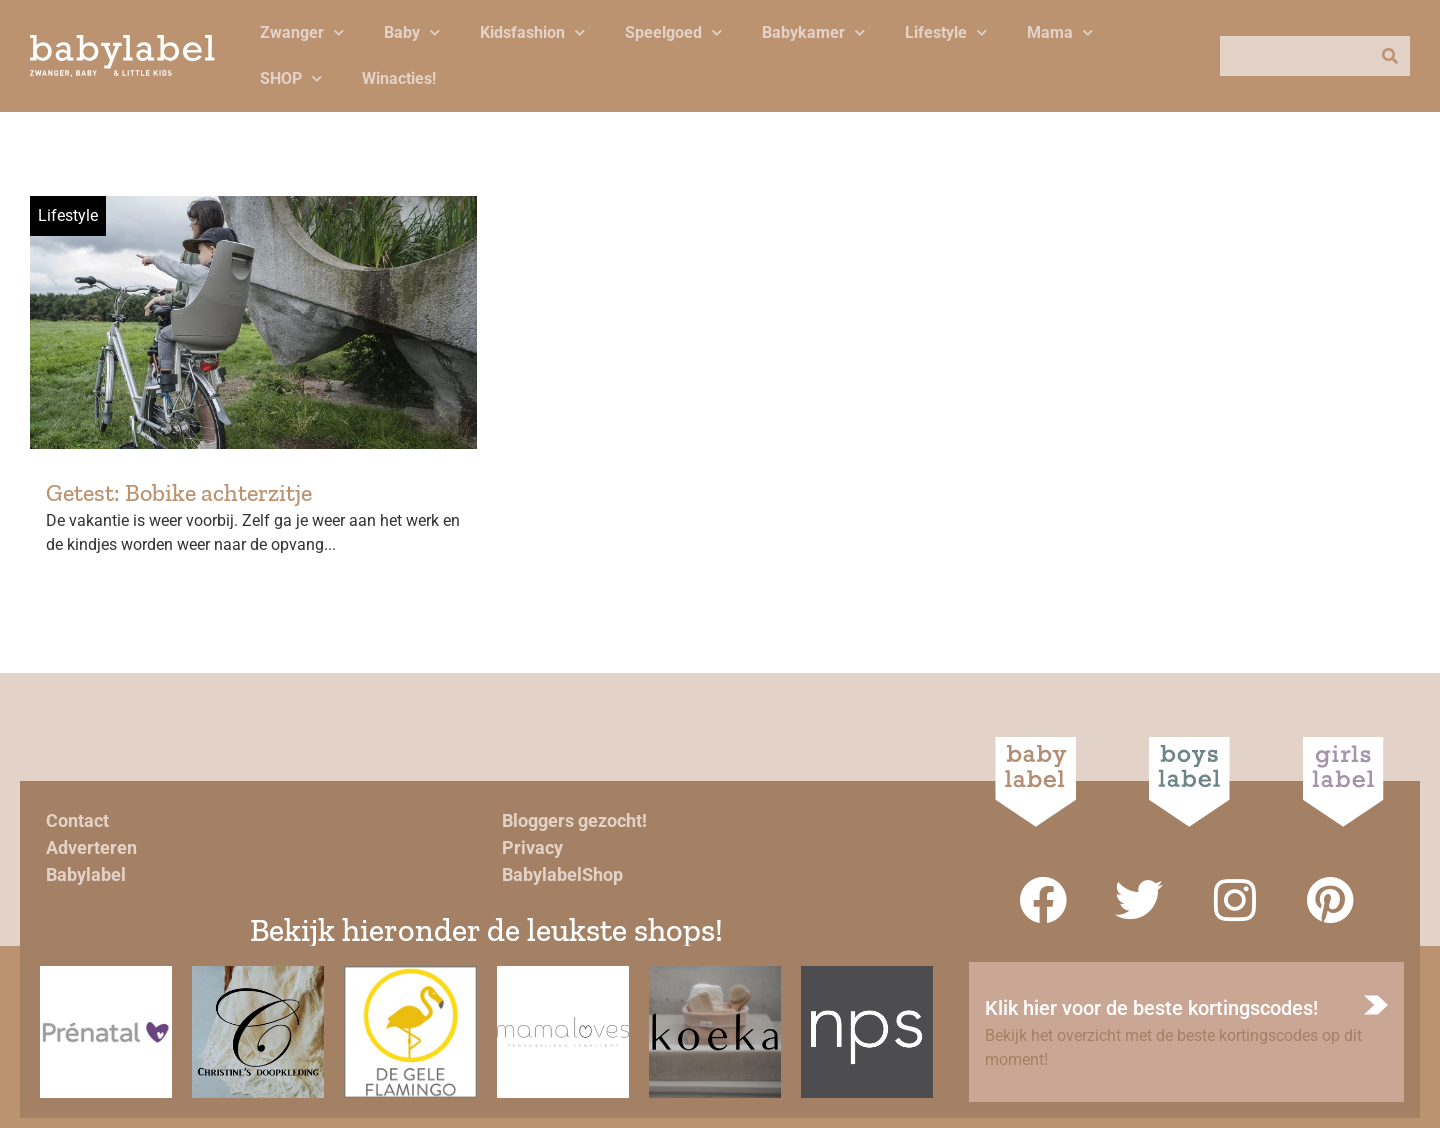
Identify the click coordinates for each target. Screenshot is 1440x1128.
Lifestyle (946, 32)
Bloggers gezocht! (574, 820)
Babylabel (86, 874)
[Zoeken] (1390, 56)
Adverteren (91, 847)
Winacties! (399, 78)
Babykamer (813, 32)
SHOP (291, 78)
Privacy (532, 847)
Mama (1060, 32)
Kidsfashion (532, 32)
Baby (412, 32)
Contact (77, 820)
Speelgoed (673, 32)
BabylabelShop (562, 874)
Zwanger (302, 32)
